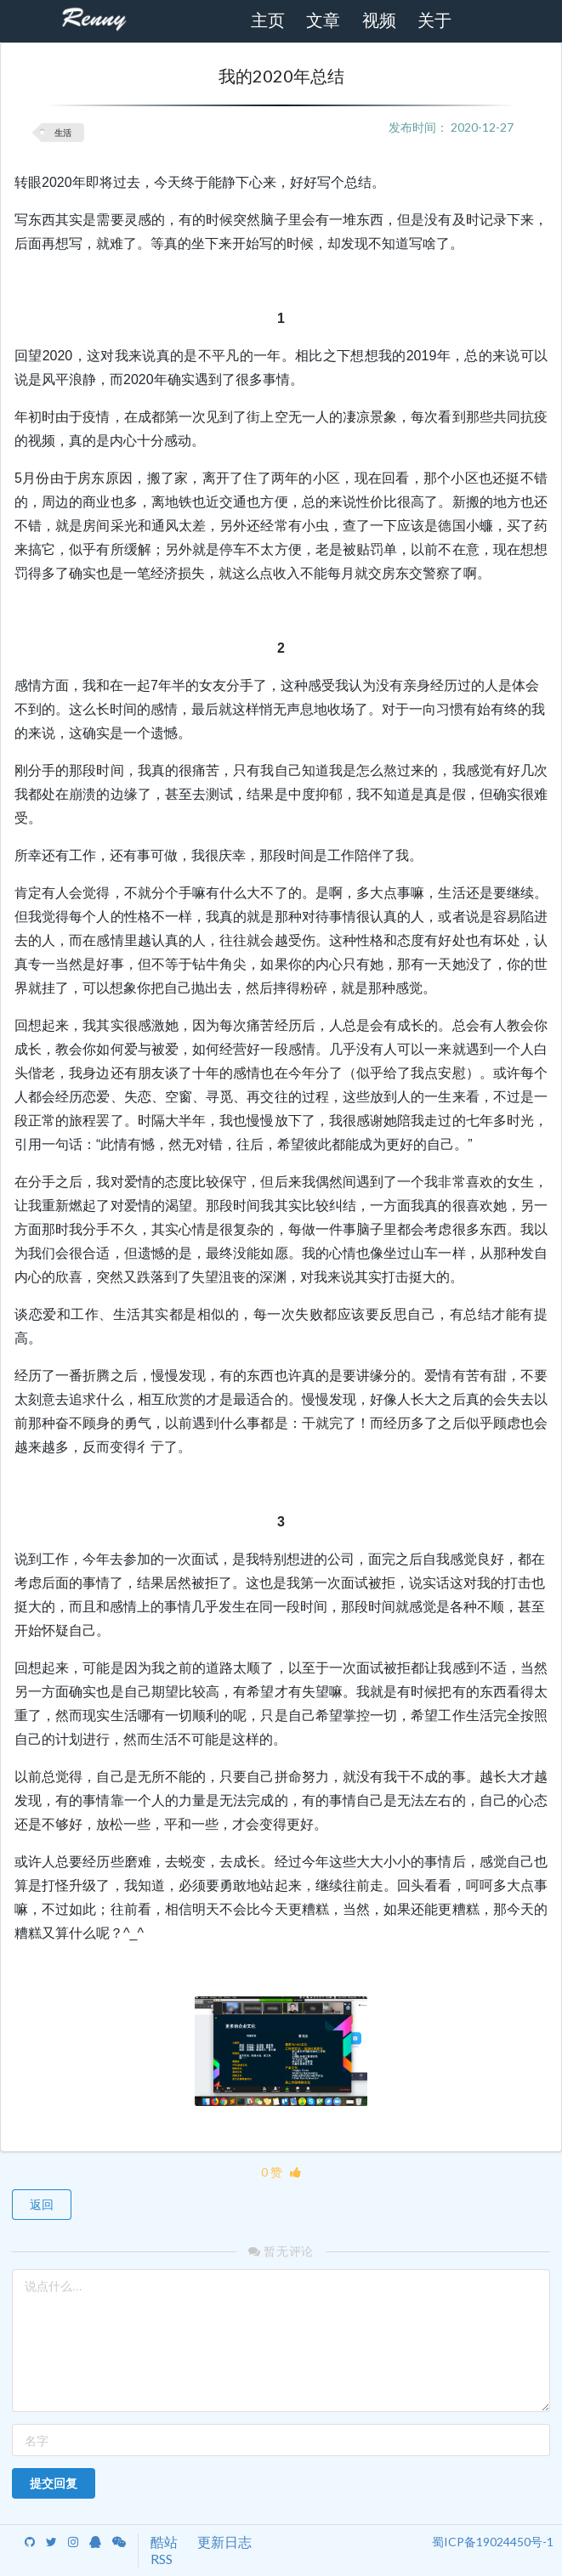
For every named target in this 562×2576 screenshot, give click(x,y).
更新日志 (224, 2542)
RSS (161, 2559)
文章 (323, 20)
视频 (379, 20)
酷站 (164, 2542)
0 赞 (281, 2172)
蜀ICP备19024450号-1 (492, 2541)
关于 (434, 20)
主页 (268, 20)
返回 (42, 2204)
